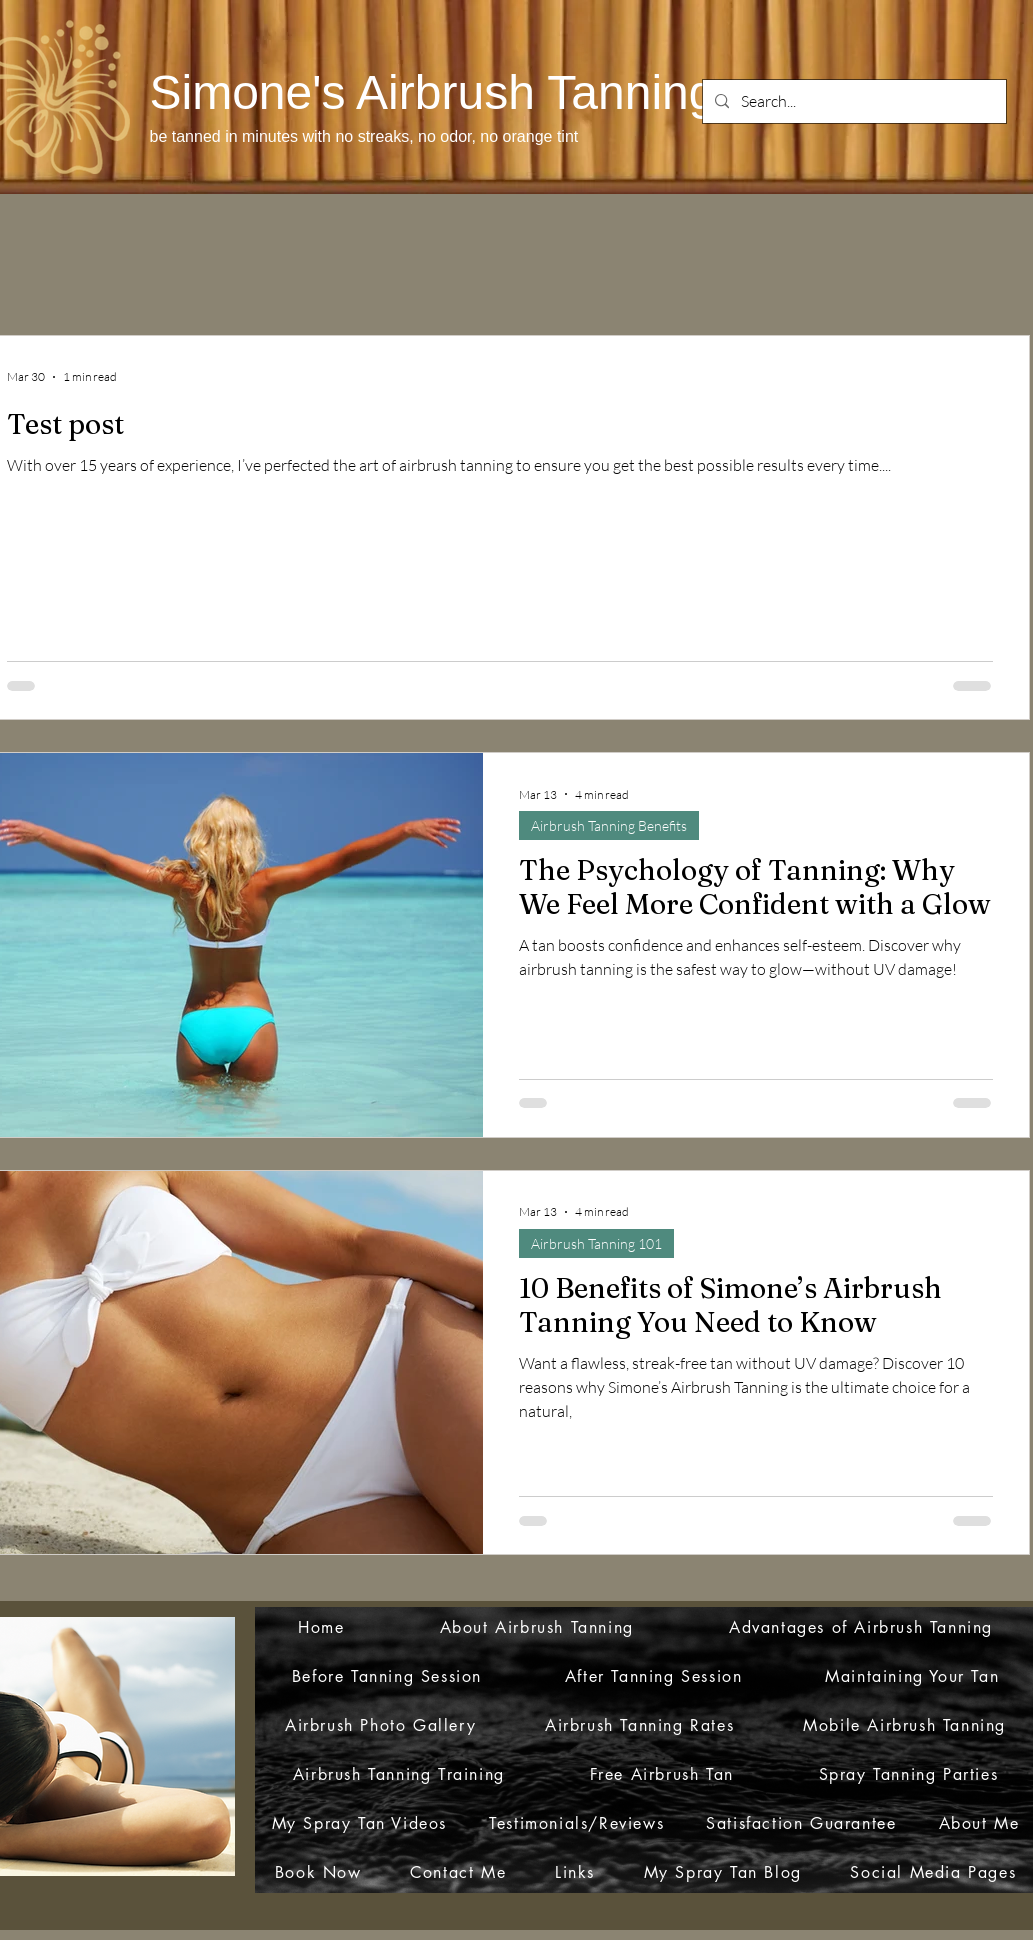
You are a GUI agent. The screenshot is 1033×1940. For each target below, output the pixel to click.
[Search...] (852, 101)
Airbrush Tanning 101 (596, 1243)
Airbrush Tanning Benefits (609, 825)
